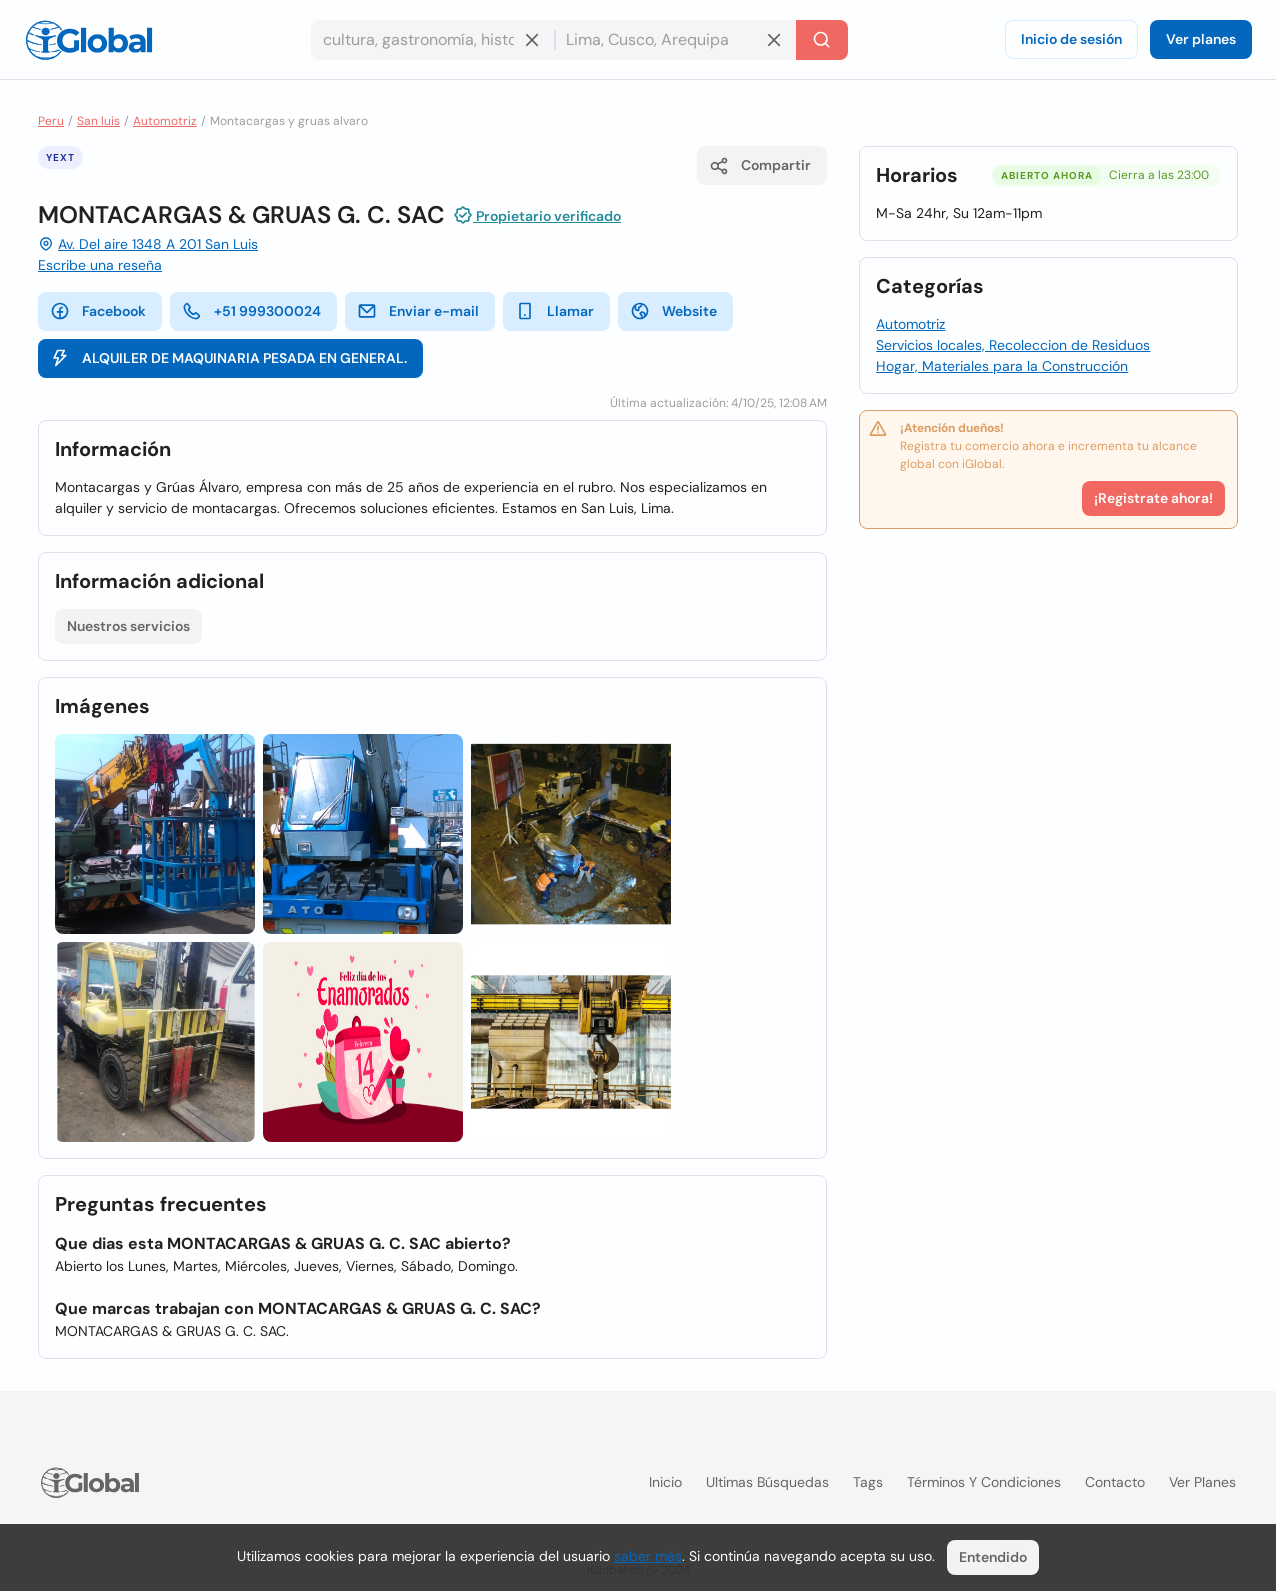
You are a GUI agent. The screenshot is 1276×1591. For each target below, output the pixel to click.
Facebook (98, 311)
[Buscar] (822, 40)
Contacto (1115, 1482)
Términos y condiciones (984, 1482)
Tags (868, 1482)
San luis (98, 121)
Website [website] (673, 311)
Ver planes (1201, 39)
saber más (648, 1556)
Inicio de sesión (1071, 39)
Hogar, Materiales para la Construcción (1002, 366)
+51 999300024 (251, 311)
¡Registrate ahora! (1153, 498)
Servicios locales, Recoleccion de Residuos (1013, 345)
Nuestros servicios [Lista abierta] (128, 626)
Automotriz (165, 121)
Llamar (554, 311)
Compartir (760, 166)
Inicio (665, 1482)
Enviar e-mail (418, 311)
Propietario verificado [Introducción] (537, 215)
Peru (51, 121)
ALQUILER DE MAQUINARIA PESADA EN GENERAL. (228, 358)
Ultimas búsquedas (767, 1482)
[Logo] (89, 40)
